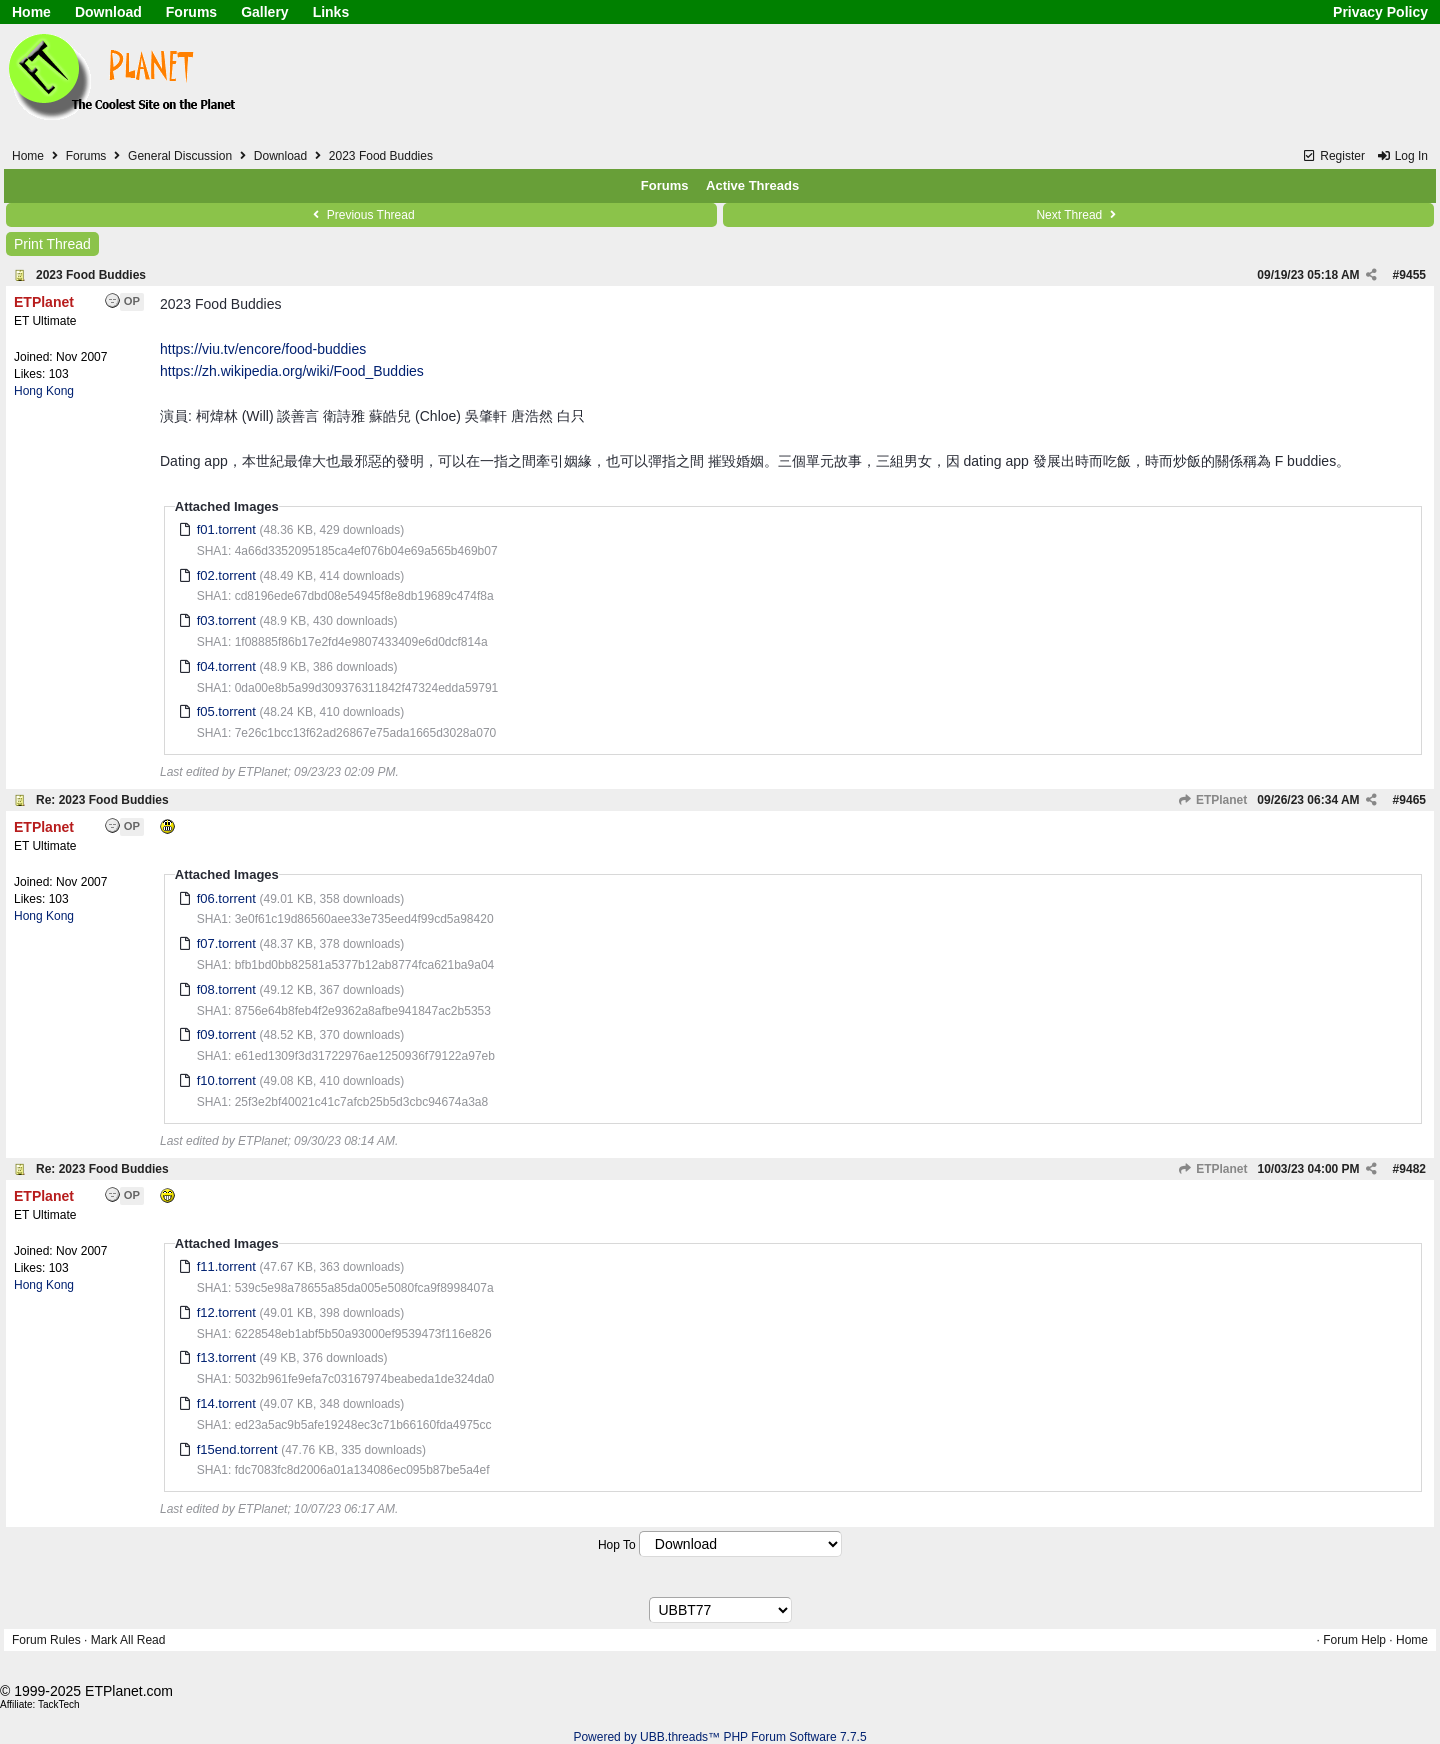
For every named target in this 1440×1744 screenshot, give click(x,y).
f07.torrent (226, 943)
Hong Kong (44, 391)
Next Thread (1078, 215)
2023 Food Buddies (91, 275)
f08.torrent (226, 989)
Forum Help (1354, 1640)
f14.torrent (226, 1403)
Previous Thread (361, 215)
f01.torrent (226, 529)
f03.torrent (226, 620)
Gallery (264, 12)
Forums (191, 12)
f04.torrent (226, 666)
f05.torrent (226, 711)
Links (331, 12)
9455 (1412, 275)
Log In (1402, 156)
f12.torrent (226, 1312)
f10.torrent (226, 1080)
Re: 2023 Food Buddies (102, 800)
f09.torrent (226, 1034)
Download (108, 12)
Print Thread (52, 244)
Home (31, 12)
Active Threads (752, 185)
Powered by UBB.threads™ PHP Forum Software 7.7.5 (719, 1737)
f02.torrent (226, 575)
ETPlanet (1213, 800)
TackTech (59, 1704)
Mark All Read (128, 1640)
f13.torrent (226, 1357)
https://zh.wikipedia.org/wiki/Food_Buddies (292, 371)
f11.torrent (226, 1266)
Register (1333, 156)
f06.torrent (226, 898)
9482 (1412, 1169)
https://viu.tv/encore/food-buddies (263, 349)
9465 (1412, 800)
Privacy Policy (1380, 12)
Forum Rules (46, 1640)
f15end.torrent (237, 1449)
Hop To (617, 1545)
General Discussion (180, 156)
